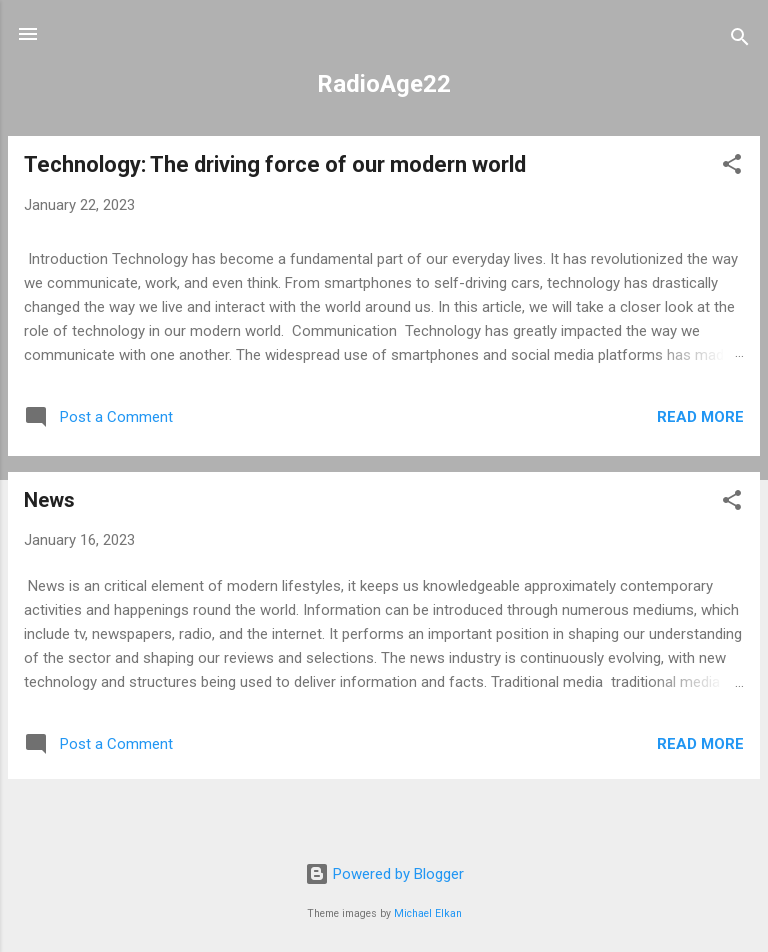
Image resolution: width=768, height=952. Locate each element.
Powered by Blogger (384, 874)
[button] (732, 167)
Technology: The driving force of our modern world (275, 164)
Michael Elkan (428, 913)
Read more (700, 417)
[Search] (740, 40)
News (49, 500)
